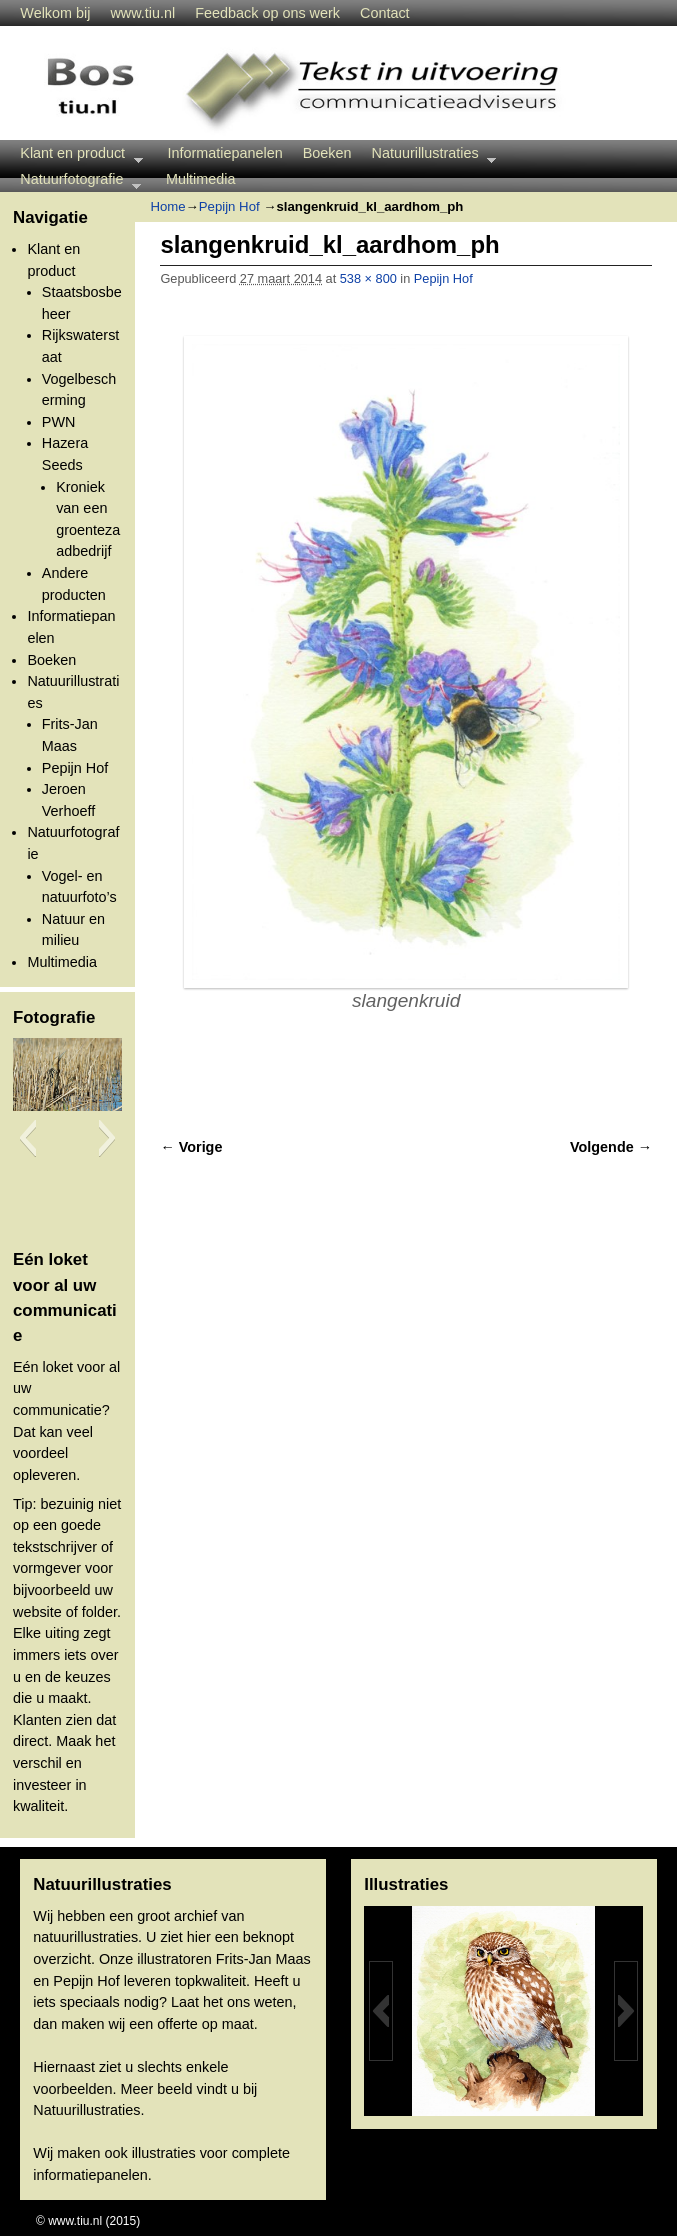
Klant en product (76, 155)
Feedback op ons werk (267, 13)
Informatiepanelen (225, 153)
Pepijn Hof (75, 768)
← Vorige (191, 1147)
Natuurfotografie (75, 181)
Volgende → (611, 1147)
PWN (59, 422)
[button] (27, 1138)
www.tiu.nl (142, 13)
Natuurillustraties (429, 155)
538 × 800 (368, 278)
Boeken (327, 153)
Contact (385, 13)
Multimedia (201, 179)
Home (167, 206)
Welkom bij (55, 13)
